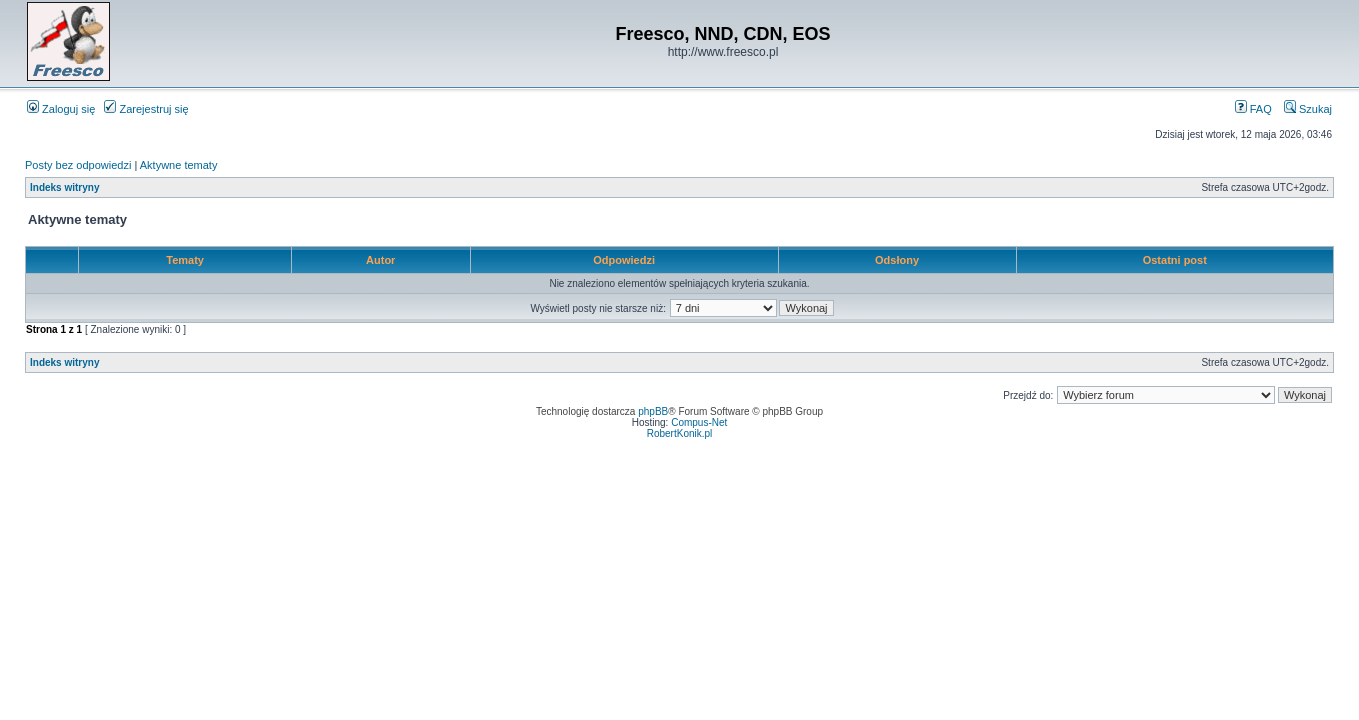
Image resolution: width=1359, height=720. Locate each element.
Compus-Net (699, 422)
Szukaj (1308, 109)
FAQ (1253, 109)
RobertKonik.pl (680, 433)
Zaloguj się (61, 109)
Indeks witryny (64, 187)
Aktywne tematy (179, 165)
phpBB (653, 411)
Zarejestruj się (146, 109)
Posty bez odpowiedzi (78, 165)
